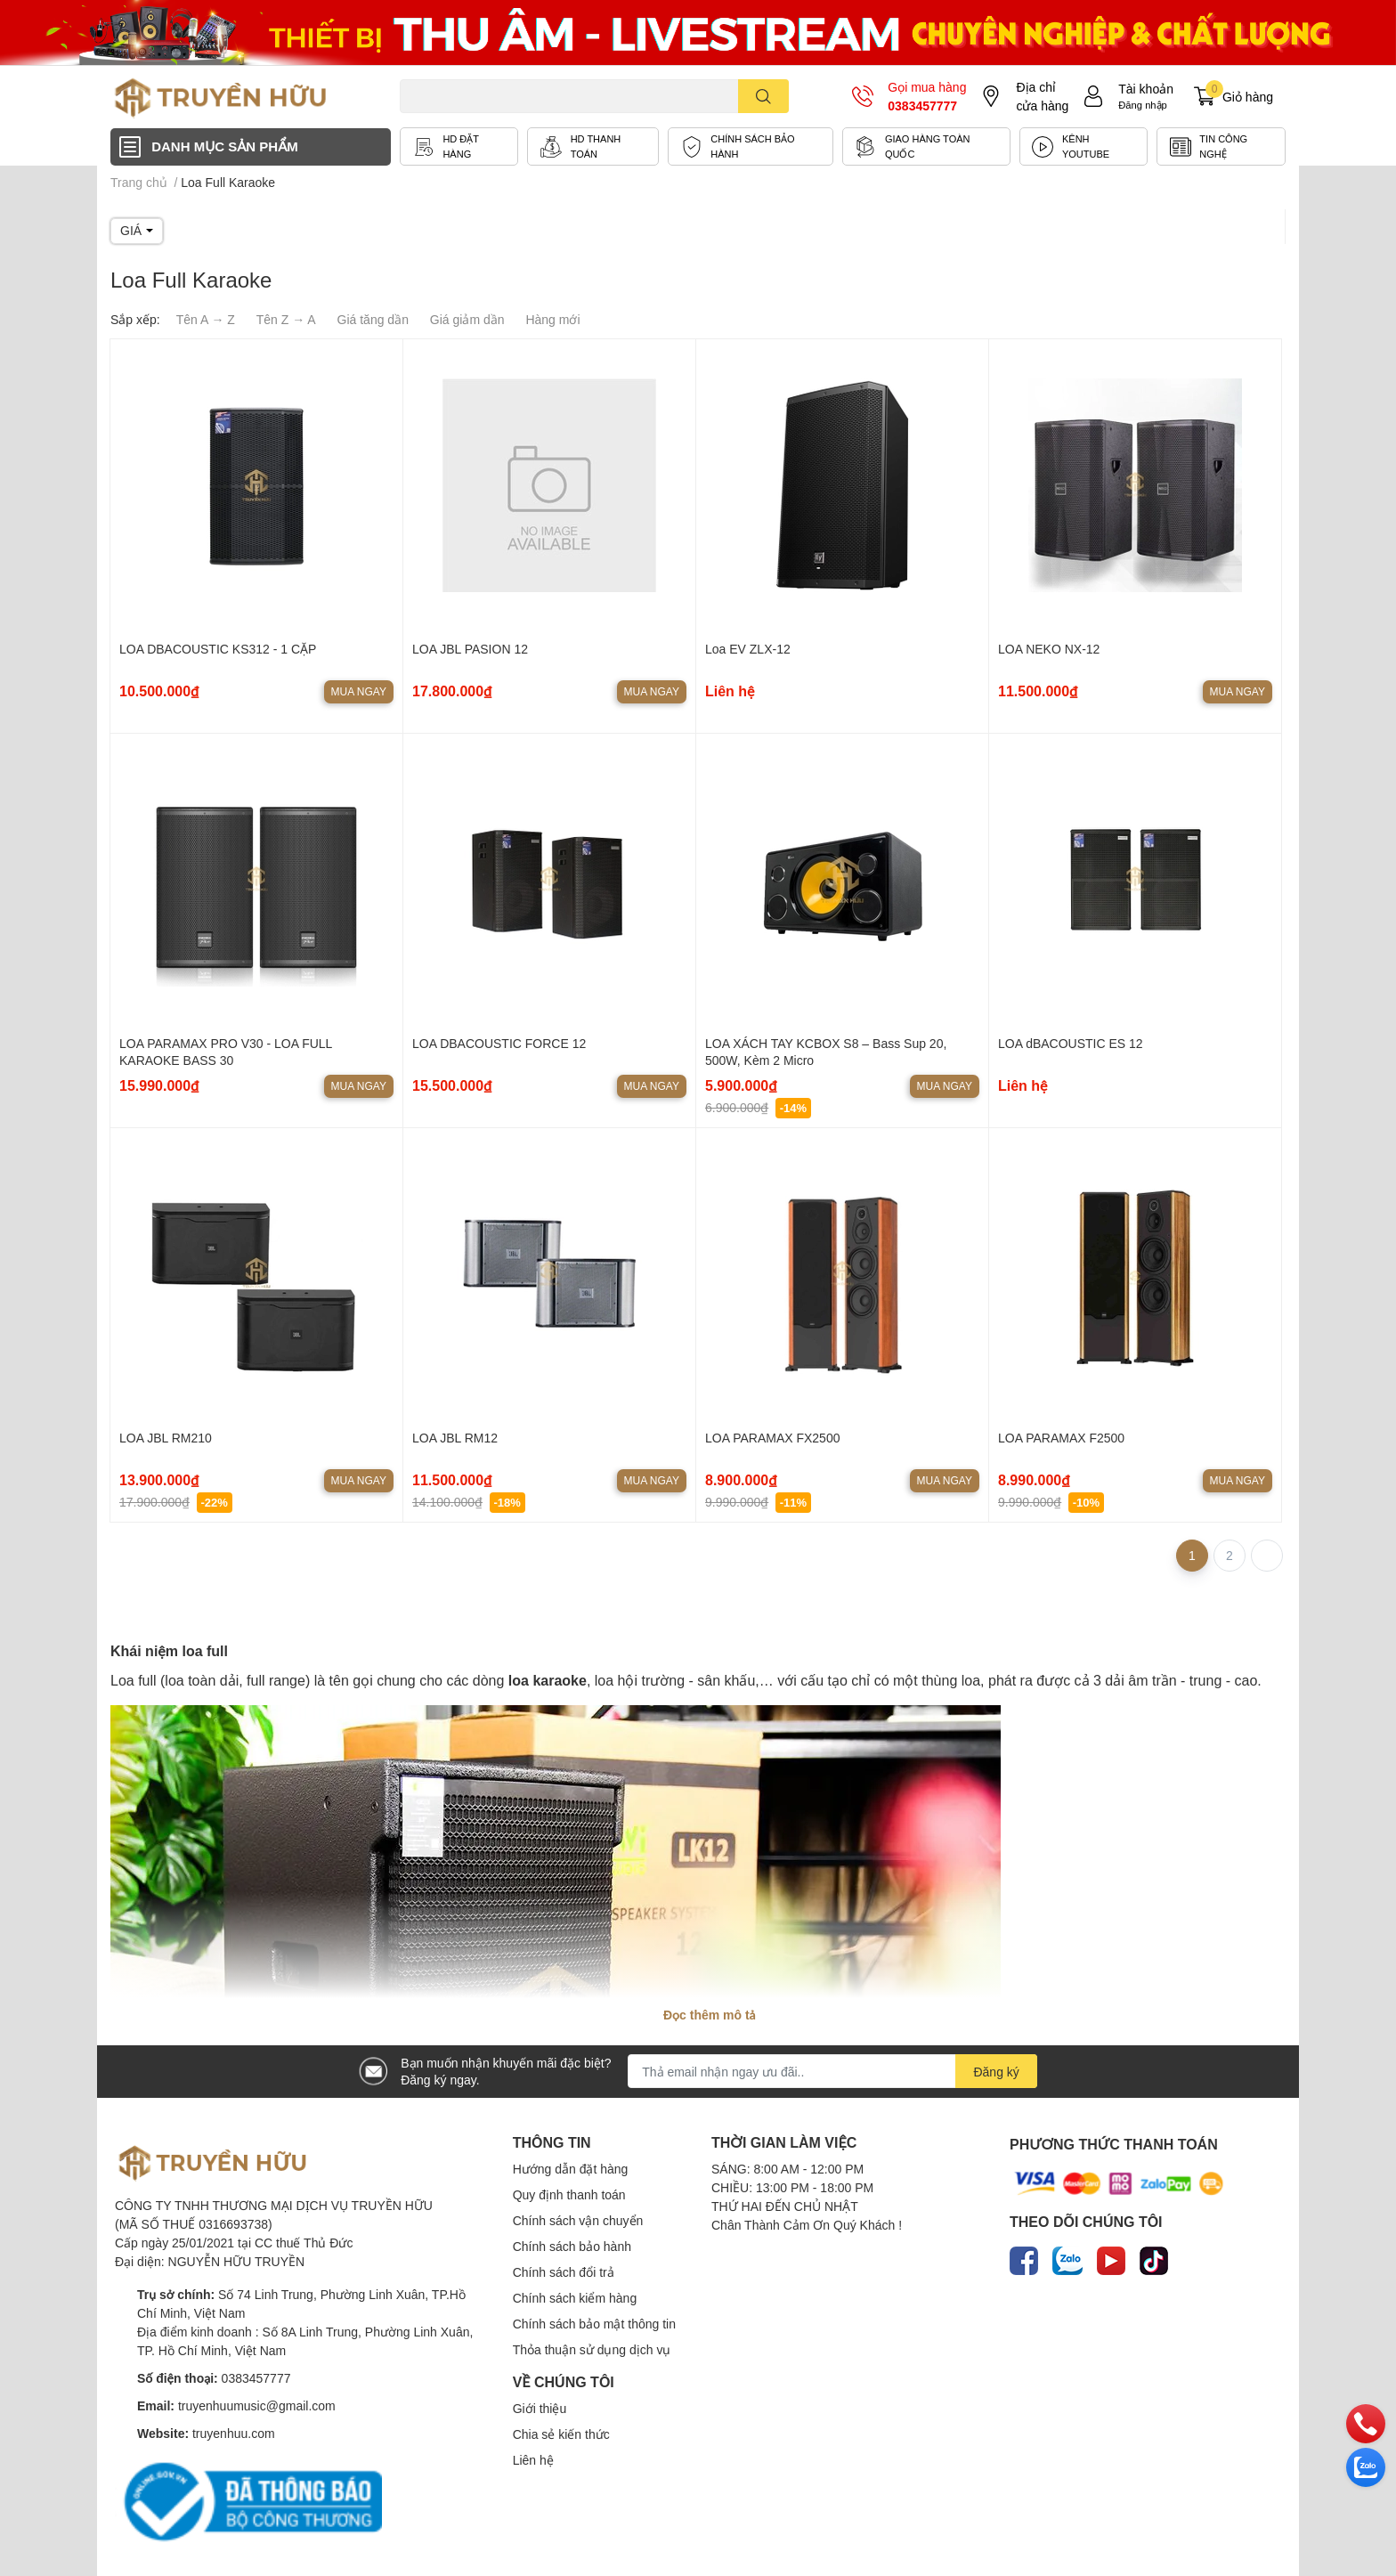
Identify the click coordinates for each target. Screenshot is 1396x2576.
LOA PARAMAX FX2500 (772, 1437)
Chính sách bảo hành (572, 2246)
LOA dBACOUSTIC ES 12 (1070, 1043)
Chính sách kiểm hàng (575, 2297)
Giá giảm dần (467, 319)
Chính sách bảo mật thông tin (594, 2323)
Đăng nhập (1142, 104)
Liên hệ (533, 2459)
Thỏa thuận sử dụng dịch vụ (592, 2349)
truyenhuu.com (233, 2433)
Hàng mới (552, 319)
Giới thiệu (540, 2408)
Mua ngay (358, 691)
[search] (763, 96)
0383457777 (922, 105)
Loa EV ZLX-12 (748, 648)
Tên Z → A (286, 319)
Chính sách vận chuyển (578, 2220)
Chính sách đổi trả (563, 2271)
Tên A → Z (205, 319)
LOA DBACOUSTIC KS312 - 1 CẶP (217, 648)
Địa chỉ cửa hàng (1042, 96)
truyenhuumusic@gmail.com (257, 2405)
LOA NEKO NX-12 (1049, 648)
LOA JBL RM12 (455, 1437)
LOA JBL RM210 (165, 1437)
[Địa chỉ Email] (832, 2071)
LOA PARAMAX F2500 (1061, 1437)
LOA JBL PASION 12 (470, 648)
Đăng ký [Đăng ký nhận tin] (996, 2071)
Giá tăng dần (373, 319)
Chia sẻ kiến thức (561, 2434)
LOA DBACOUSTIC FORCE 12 (499, 1043)
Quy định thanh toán (569, 2194)
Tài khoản (1145, 88)
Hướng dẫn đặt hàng (571, 2168)
